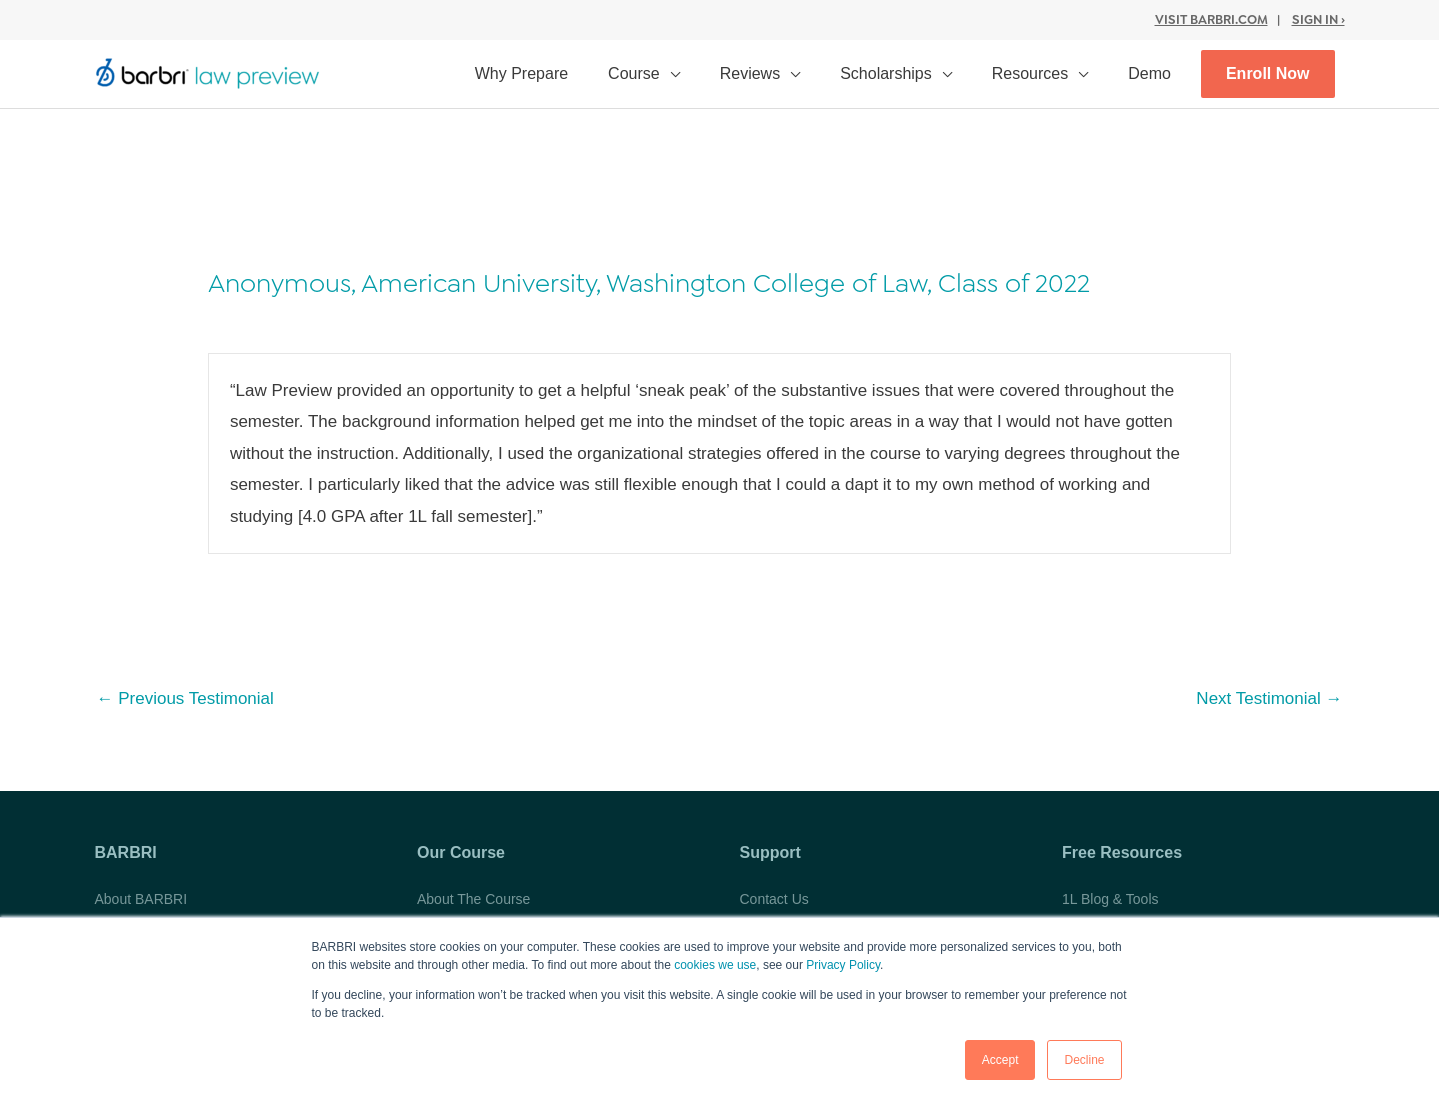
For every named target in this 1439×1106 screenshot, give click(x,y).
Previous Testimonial (185, 698)
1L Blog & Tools (1110, 899)
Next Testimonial (1269, 698)
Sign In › (1318, 19)
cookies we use (715, 965)
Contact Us (774, 899)
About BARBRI (141, 899)
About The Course (473, 899)
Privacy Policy (843, 965)
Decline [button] (1084, 1060)
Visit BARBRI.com (1211, 19)
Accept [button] (1000, 1060)
